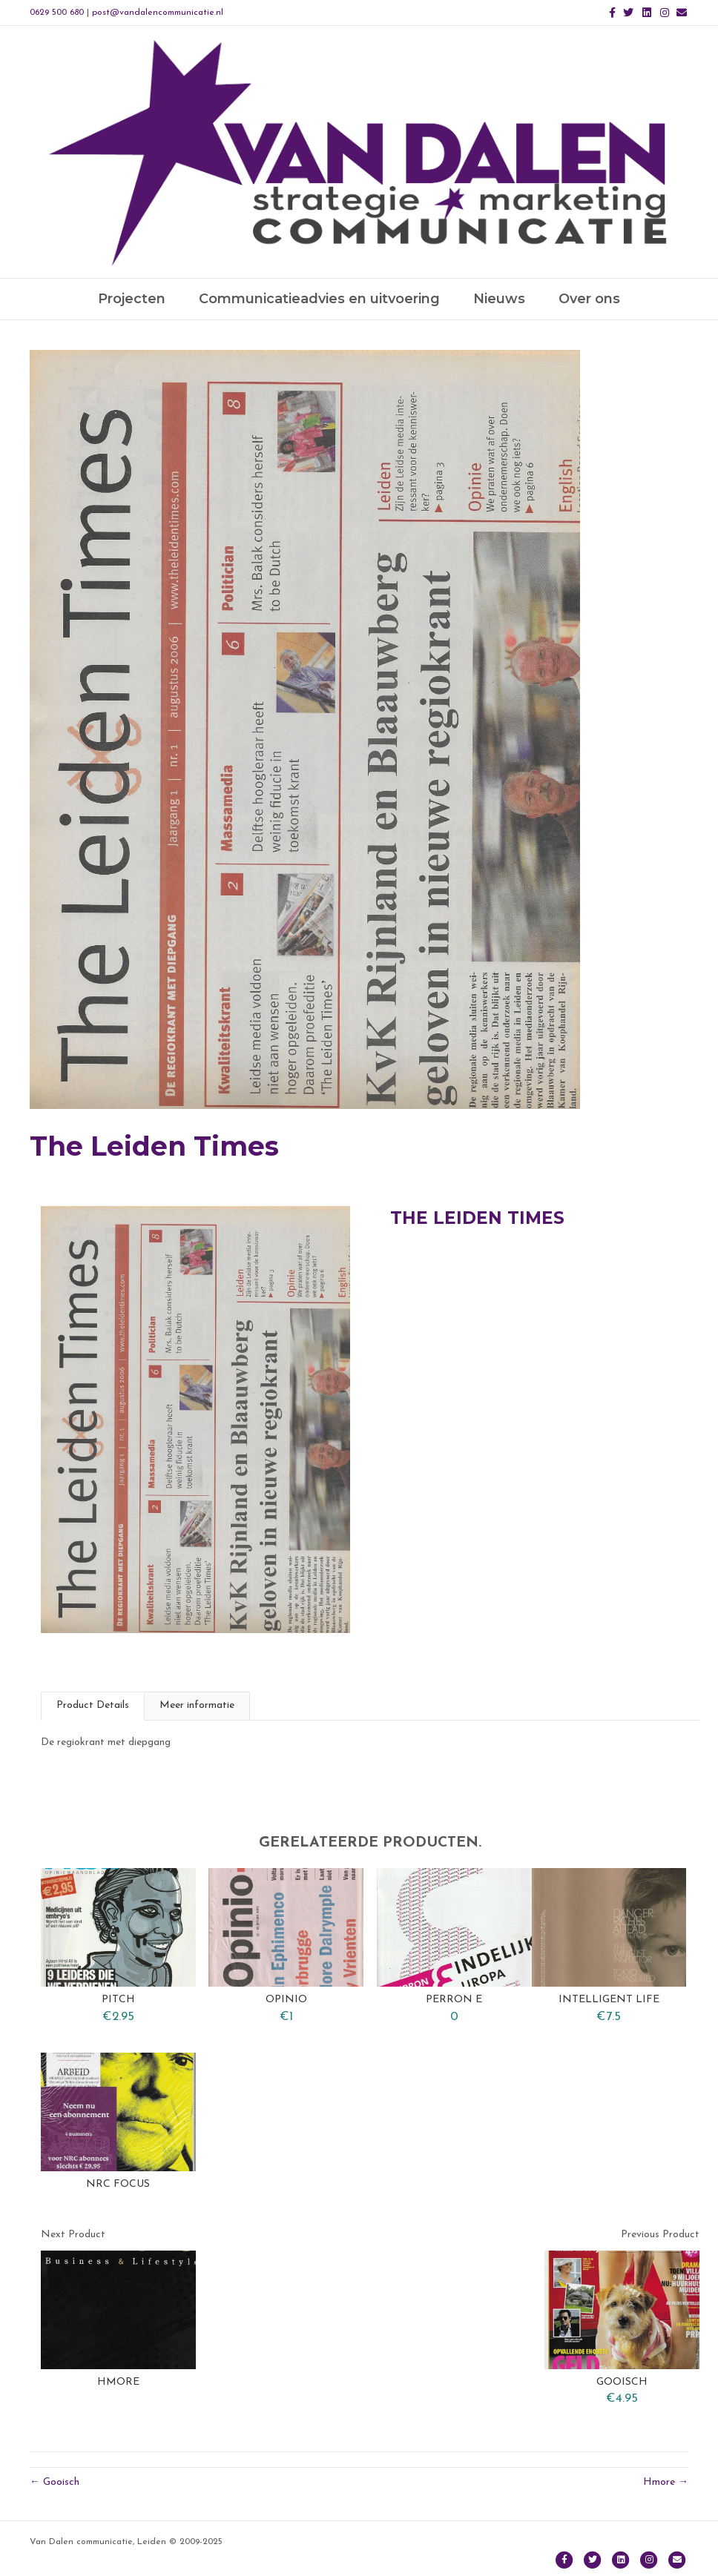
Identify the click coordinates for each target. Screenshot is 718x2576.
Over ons (589, 299)
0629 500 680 (57, 12)
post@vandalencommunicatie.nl (157, 12)
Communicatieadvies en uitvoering (319, 299)
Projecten (131, 299)
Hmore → (665, 2482)
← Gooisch (54, 2482)
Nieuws (499, 299)
